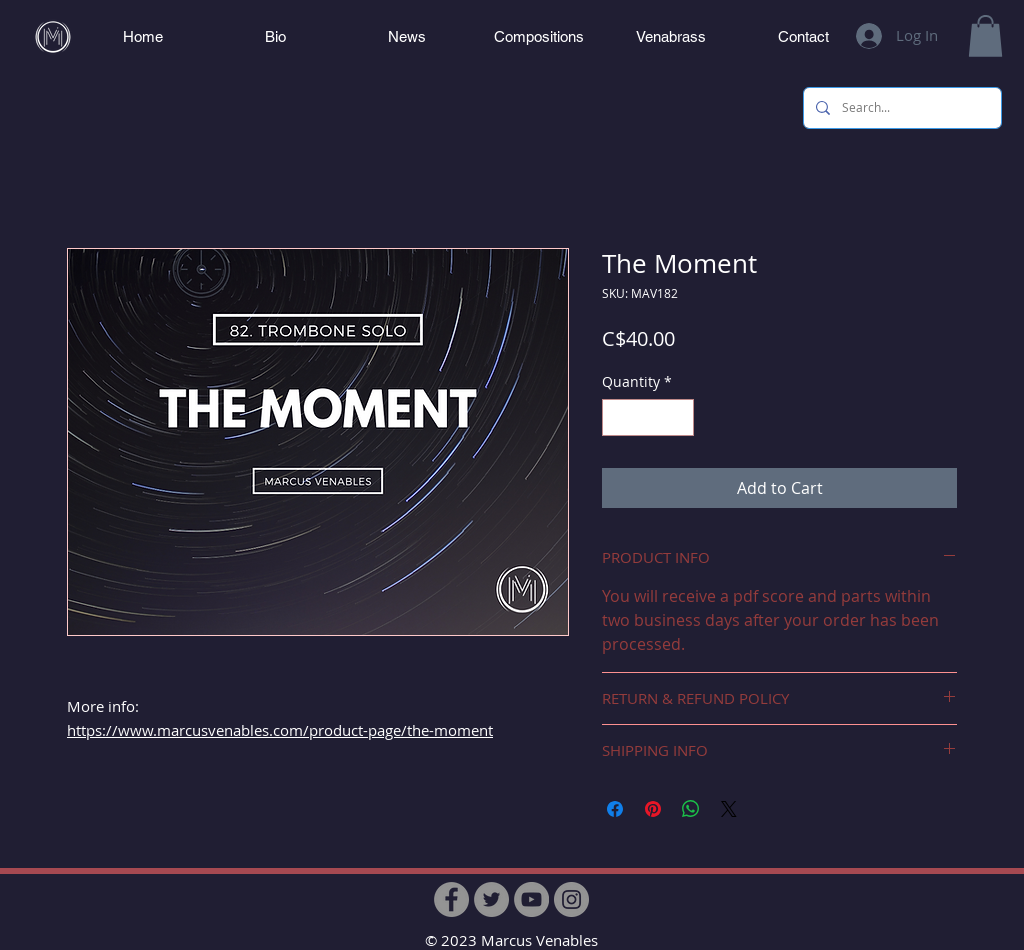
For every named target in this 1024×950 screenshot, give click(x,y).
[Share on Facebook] (615, 809)
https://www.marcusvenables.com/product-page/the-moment (280, 730)
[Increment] (678, 417)
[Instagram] (571, 899)
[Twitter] (491, 899)
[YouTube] (531, 899)
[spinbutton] (648, 417)
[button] (985, 36)
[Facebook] (451, 899)
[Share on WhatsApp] (691, 809)
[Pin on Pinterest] (653, 809)
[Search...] (900, 108)
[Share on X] (729, 809)
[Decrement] (617, 417)
